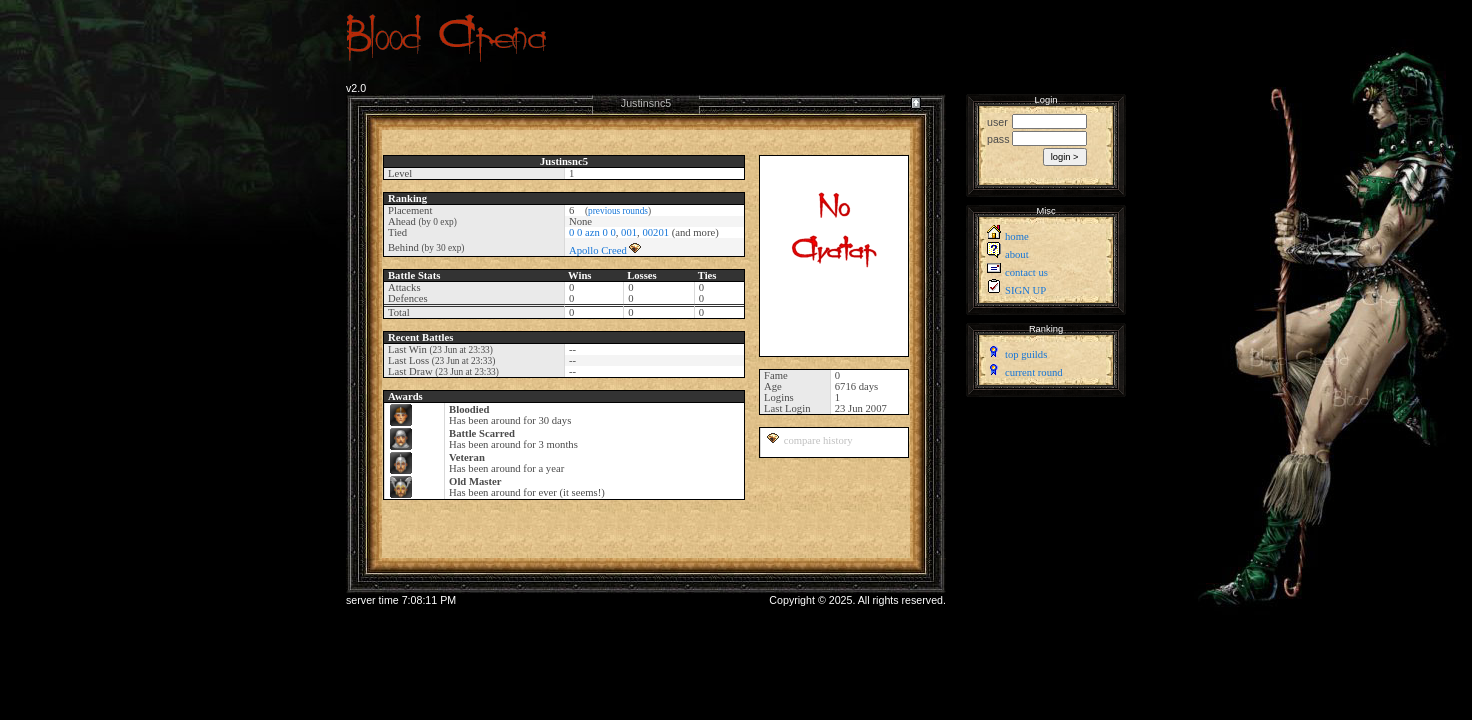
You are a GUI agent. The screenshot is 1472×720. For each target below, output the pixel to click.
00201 (655, 232)
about (1017, 254)
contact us (1026, 272)
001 (629, 232)
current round (1034, 372)
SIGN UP (1025, 290)
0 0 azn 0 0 (592, 232)
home (1017, 236)
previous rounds (618, 211)
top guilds (1026, 354)
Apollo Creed (598, 250)
